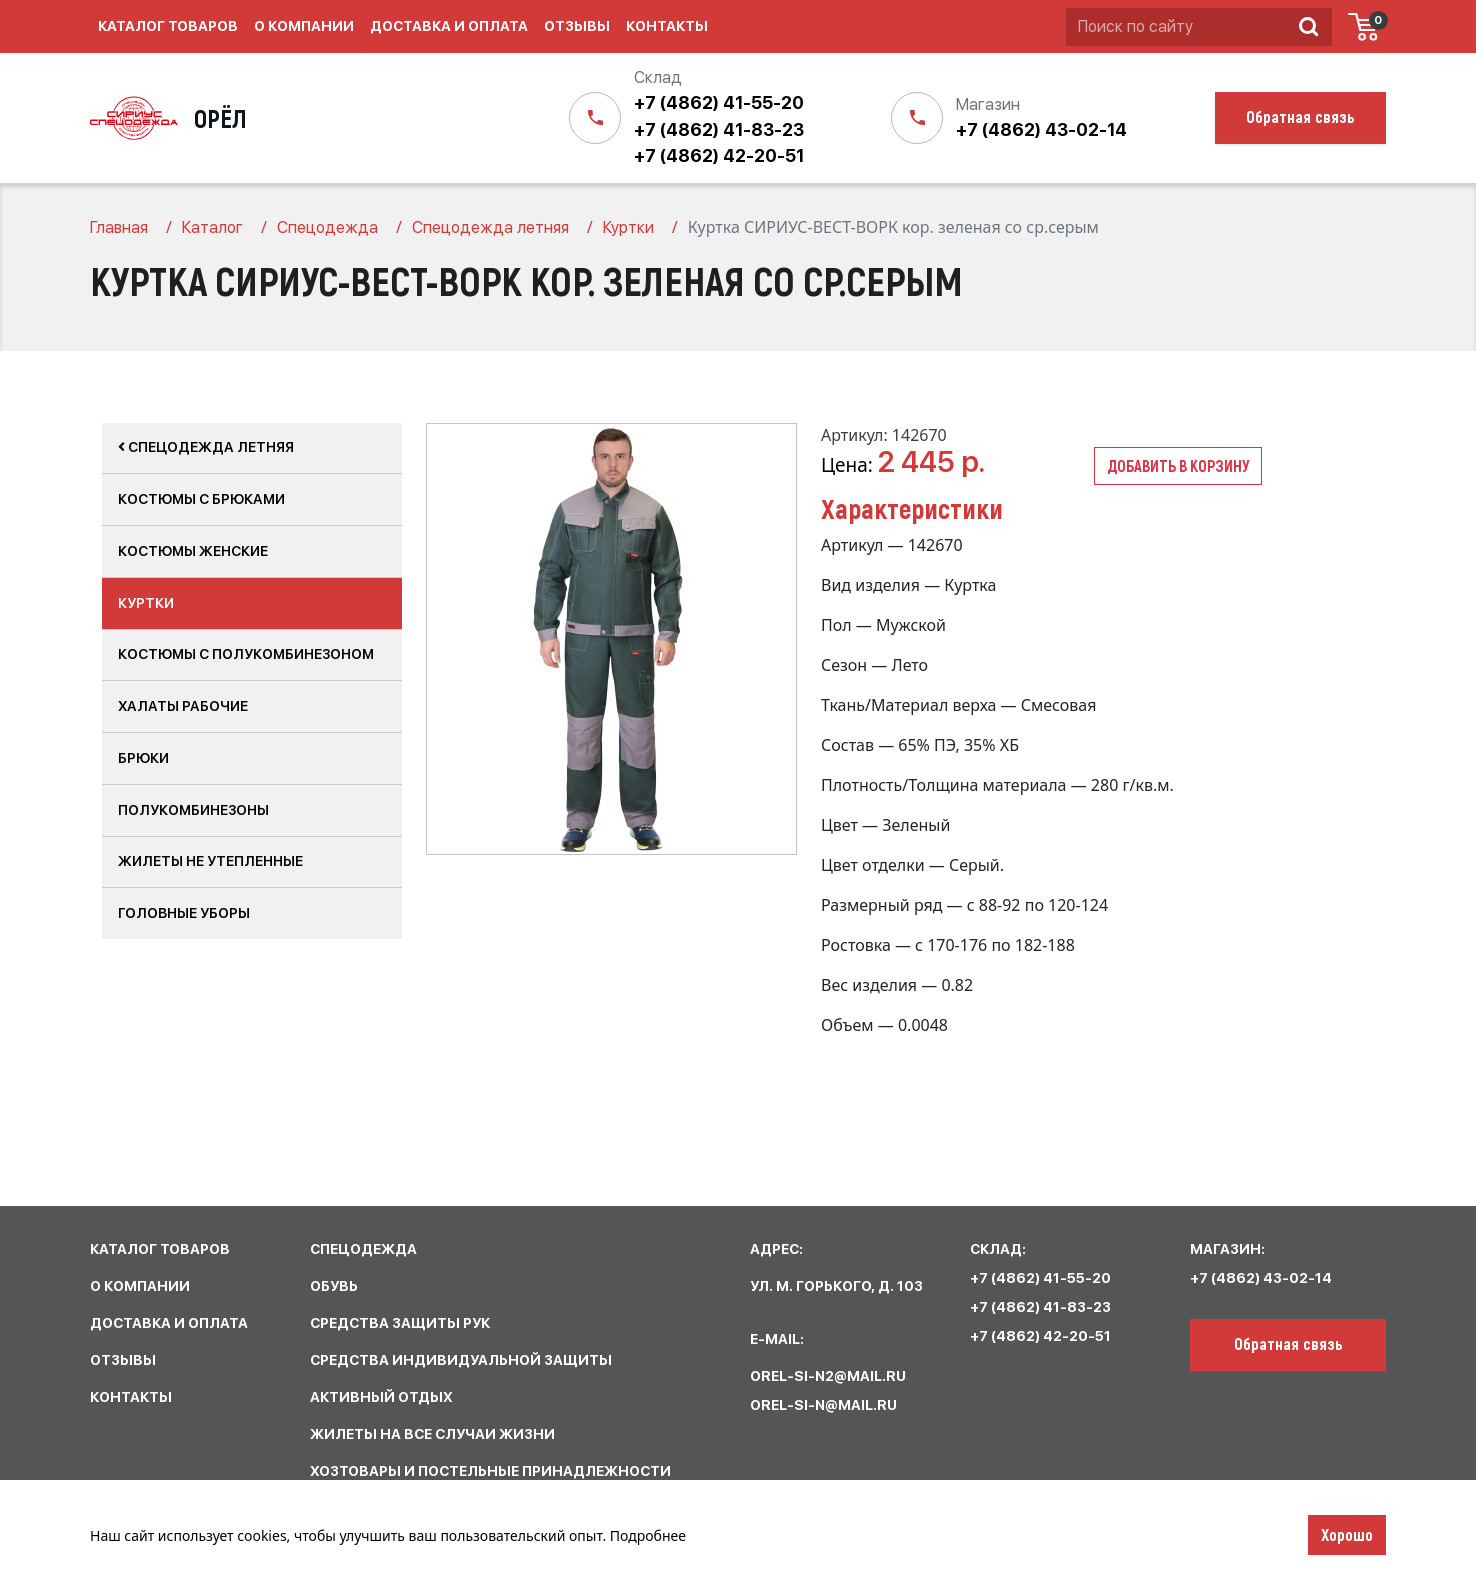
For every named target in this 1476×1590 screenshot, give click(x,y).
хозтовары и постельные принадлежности (490, 1471)
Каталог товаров (168, 26)
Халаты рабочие (183, 706)
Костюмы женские (193, 551)
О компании (304, 26)
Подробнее (648, 1535)
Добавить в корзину (1178, 465)
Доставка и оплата (449, 26)
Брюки (143, 758)
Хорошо (1347, 1534)
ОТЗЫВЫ (123, 1360)
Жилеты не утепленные (210, 861)
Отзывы (577, 26)
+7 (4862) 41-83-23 (719, 129)
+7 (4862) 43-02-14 (1041, 129)
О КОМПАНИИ (140, 1286)
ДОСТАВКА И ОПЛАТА (169, 1323)
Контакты (667, 26)
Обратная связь (1288, 1343)
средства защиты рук (400, 1323)
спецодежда (363, 1249)
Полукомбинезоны (193, 810)
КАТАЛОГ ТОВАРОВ (160, 1249)
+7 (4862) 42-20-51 (719, 155)
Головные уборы (184, 913)
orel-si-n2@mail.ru (828, 1376)
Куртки (146, 603)
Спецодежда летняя (206, 447)
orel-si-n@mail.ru (823, 1405)
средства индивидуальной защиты (461, 1360)
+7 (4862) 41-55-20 (719, 102)
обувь (334, 1286)
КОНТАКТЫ (131, 1397)
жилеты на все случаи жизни (432, 1434)
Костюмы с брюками (201, 499)
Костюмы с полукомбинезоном (246, 654)
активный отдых (381, 1397)
